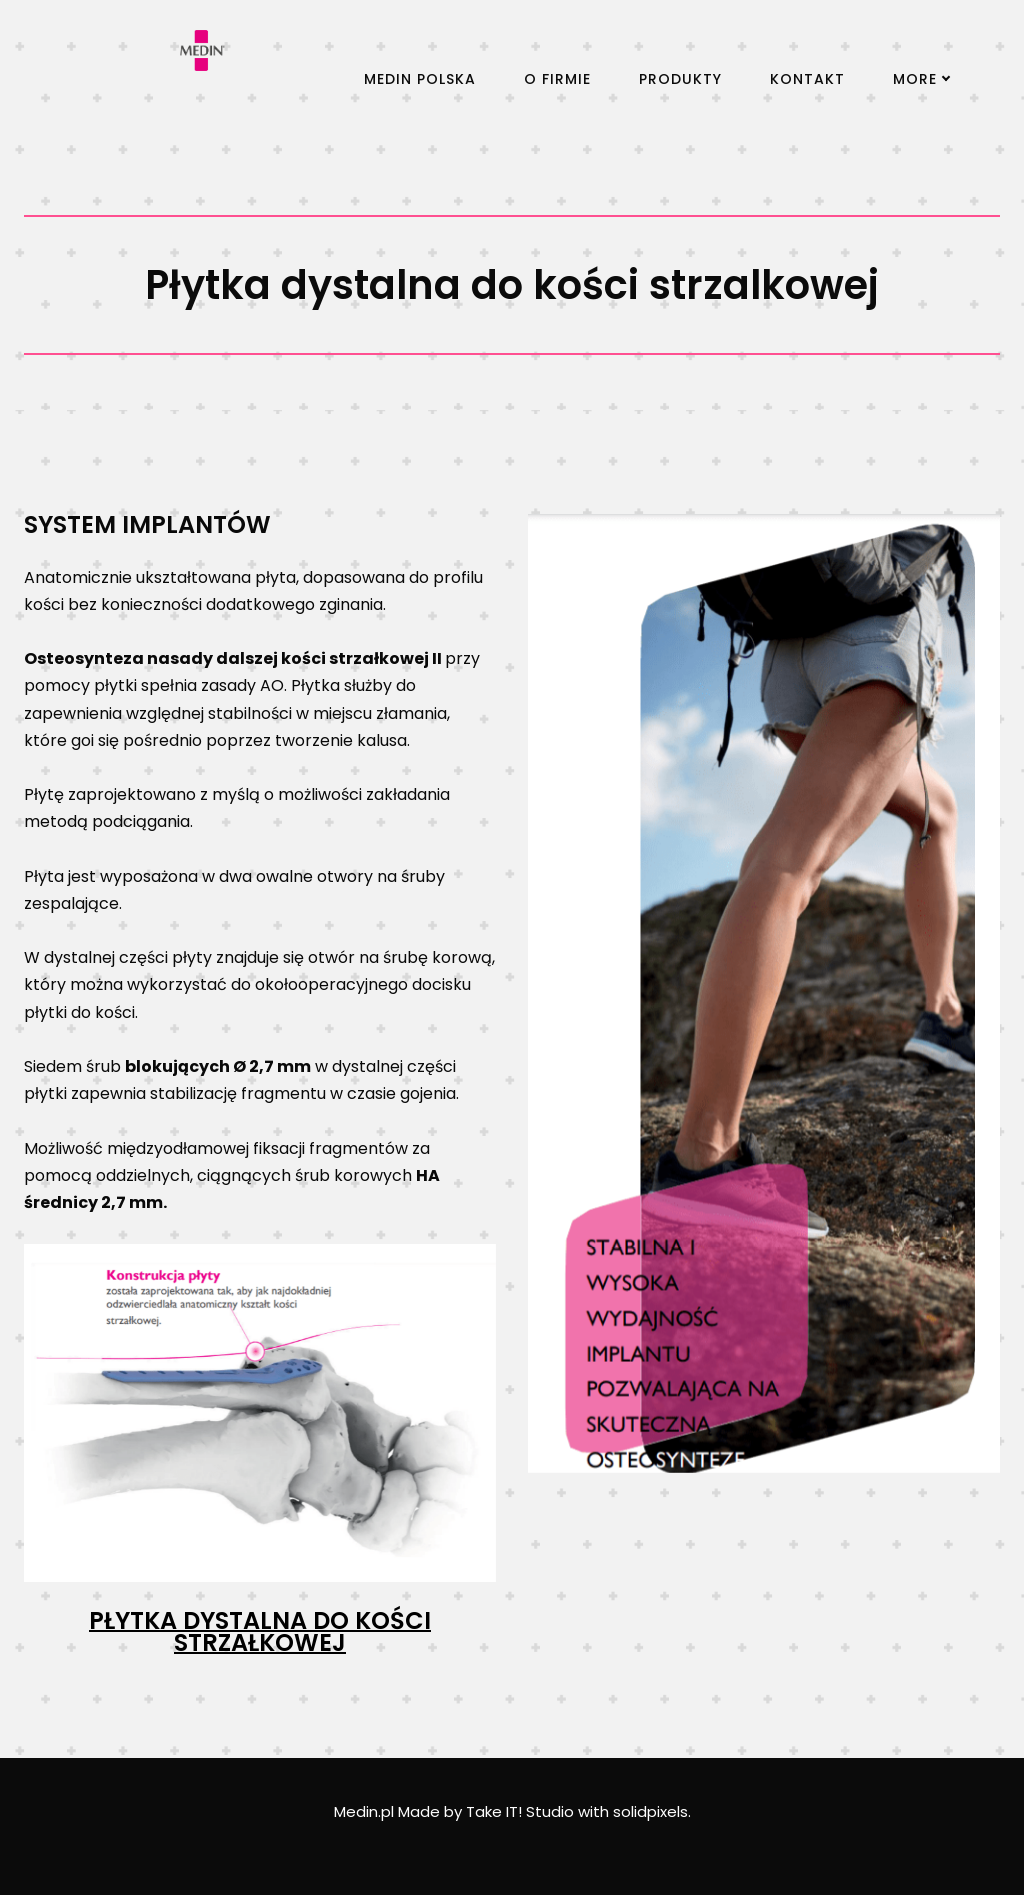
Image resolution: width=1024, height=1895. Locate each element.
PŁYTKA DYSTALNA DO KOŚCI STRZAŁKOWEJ (260, 1631)
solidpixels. (652, 1811)
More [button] (921, 79)
